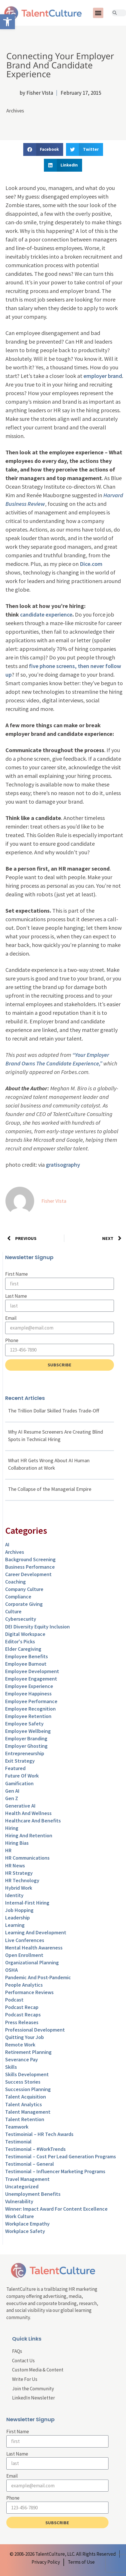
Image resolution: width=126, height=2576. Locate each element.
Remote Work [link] (20, 2044)
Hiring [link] (11, 1828)
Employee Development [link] (32, 1671)
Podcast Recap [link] (21, 2007)
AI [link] (7, 1544)
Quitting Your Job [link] (24, 2037)
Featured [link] (15, 1768)
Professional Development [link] (35, 2029)
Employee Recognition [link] (30, 1708)
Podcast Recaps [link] (23, 2014)
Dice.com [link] (91, 563)
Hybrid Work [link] (18, 1888)
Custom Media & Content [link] (37, 2370)
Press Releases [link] (21, 2022)
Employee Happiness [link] (28, 1693)
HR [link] (8, 1850)
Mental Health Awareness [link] (34, 1947)
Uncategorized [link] (21, 2186)
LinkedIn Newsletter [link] (33, 2398)
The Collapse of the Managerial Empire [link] (49, 1489)
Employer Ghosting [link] (26, 1746)
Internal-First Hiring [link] (27, 1902)
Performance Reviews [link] (29, 1992)
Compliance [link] (18, 1596)
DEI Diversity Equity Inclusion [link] (37, 1626)
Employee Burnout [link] (25, 1663)
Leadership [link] (17, 1917)
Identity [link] (14, 1895)
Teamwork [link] (16, 2126)
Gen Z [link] (11, 1798)
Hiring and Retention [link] (28, 1835)
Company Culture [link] (24, 1589)
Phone (11, 1340)
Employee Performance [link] (31, 1701)
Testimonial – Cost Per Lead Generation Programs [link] (60, 2156)
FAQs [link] (17, 2351)
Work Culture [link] (19, 2216)
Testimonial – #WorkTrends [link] (35, 2149)
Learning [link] (15, 1925)
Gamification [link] (19, 1783)
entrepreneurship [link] (24, 1753)
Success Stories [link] (22, 2081)
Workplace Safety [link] (25, 2231)
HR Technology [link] (22, 1880)
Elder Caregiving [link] (23, 1649)
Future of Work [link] (22, 1775)
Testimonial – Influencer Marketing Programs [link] (55, 2171)
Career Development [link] (28, 1574)
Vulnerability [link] (19, 2201)
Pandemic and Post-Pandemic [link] (38, 1977)
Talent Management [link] (28, 2112)
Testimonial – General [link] (29, 2164)
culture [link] (13, 1611)
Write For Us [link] (24, 2379)
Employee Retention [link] (28, 1716)
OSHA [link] (11, 1970)
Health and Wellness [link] (28, 1813)
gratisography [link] (63, 1164)
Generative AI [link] (20, 1805)
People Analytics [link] (24, 1984)
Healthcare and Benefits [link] (33, 1820)
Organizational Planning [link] (32, 1962)
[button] (98, 13)
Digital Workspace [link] (25, 1634)
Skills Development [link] (27, 2074)
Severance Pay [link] (21, 2059)
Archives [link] (15, 110)
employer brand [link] (103, 375)
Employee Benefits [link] (26, 1656)
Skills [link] (11, 2067)
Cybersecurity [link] (20, 1619)
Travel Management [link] (27, 2179)
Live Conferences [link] (24, 1940)
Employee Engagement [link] (31, 1678)
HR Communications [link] (27, 1857)
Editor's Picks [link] (20, 1641)
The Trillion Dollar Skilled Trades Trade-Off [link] (53, 1410)
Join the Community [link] (33, 2388)
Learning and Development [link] (35, 1932)
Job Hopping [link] (19, 1910)
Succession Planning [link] (28, 2089)
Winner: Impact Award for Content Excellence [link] (56, 2209)
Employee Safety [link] (24, 1723)
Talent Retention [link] (24, 2119)
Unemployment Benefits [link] (33, 2194)
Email (11, 1318)
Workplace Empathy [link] (27, 2223)
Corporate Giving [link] (24, 1604)
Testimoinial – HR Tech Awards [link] (39, 2134)
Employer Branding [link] (26, 1738)
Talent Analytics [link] (23, 2104)
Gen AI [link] (12, 1791)
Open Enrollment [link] (24, 1955)
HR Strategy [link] (19, 1873)
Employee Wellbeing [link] (28, 1731)
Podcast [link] (14, 1999)
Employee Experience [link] (29, 1686)
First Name (16, 1274)
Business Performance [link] (30, 1567)
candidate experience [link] (46, 614)
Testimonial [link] (18, 2141)
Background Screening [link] (30, 1559)
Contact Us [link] (23, 2360)
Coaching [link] (15, 1581)
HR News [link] (15, 1865)
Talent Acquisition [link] (25, 2096)
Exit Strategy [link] (20, 1760)
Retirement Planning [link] (28, 2052)
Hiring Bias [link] (17, 1843)
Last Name (16, 1296)
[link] (7, 21)
